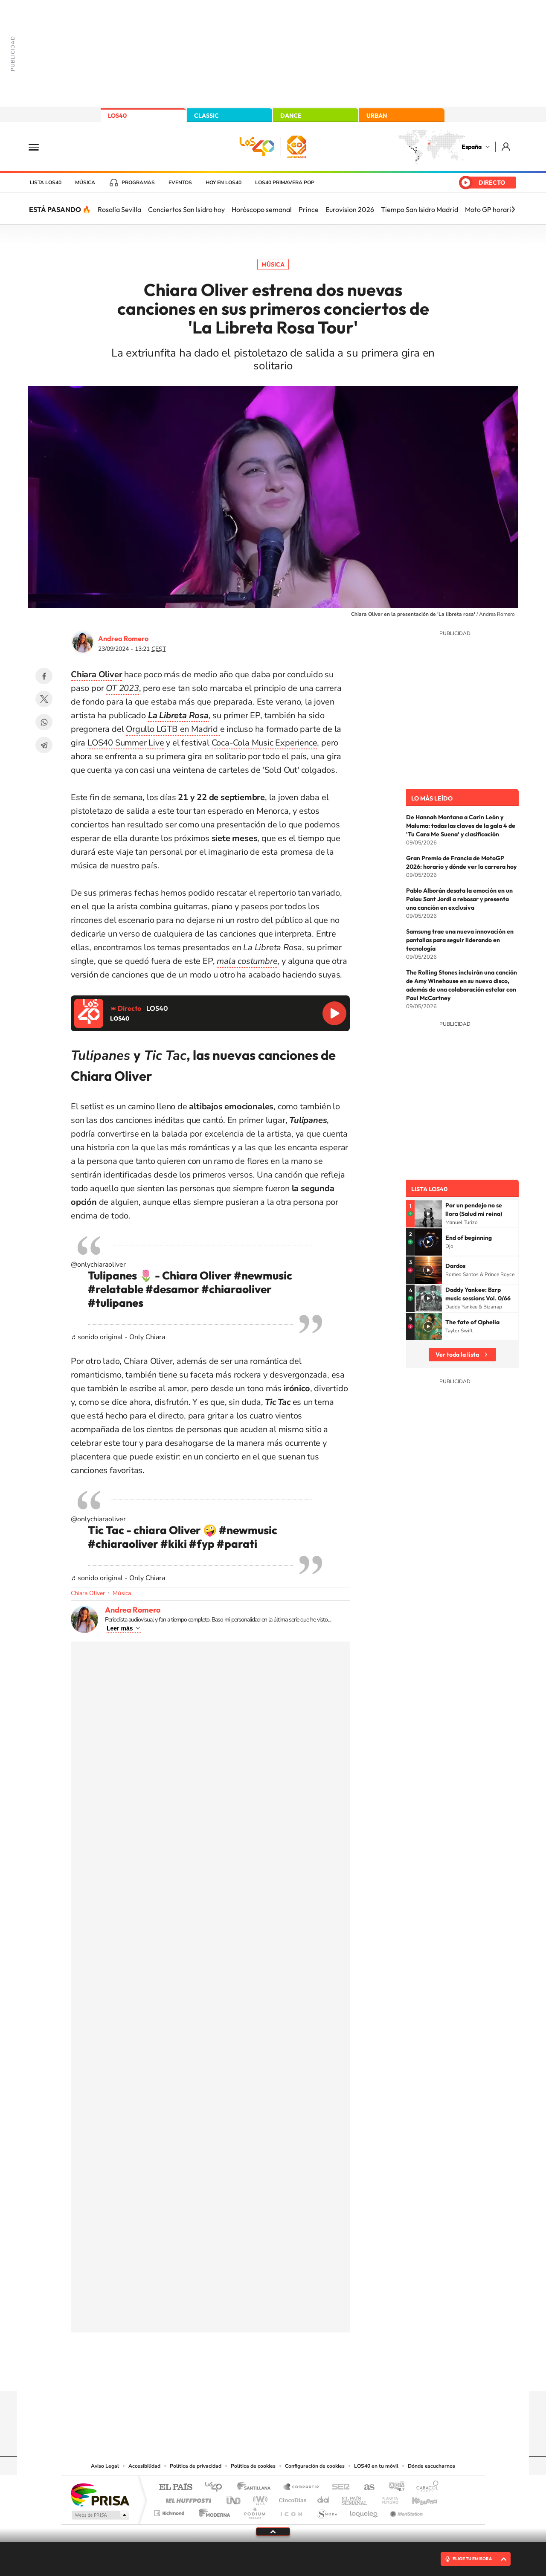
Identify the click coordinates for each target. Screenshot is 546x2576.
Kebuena (417, 2498)
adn (393, 2487)
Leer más (120, 1628)
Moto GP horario (490, 209)
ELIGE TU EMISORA (472, 2558)
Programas (138, 182)
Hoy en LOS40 (223, 182)
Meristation (405, 2511)
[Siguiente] (513, 209)
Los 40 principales (216, 2487)
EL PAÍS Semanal (355, 2498)
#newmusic (263, 1275)
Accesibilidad (144, 2466)
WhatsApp (43, 722)
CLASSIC (206, 115)
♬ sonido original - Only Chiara (118, 1337)
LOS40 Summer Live (125, 742)
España (472, 147)
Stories (324, 2375)
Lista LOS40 (45, 182)
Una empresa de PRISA (100, 2494)
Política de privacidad (195, 2466)
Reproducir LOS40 (334, 1013)
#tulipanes (115, 1303)
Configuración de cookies (315, 2466)
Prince (309, 209)
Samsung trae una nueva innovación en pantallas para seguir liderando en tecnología (460, 940)
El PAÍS (175, 2487)
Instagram (222, 2375)
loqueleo (364, 2511)
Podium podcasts (254, 2511)
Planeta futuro (386, 2498)
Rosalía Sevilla (119, 209)
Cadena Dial (323, 2498)
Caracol (425, 2487)
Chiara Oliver (88, 1593)
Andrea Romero (123, 638)
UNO (234, 2498)
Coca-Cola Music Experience (264, 742)
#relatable (115, 1289)
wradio (259, 2498)
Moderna (212, 2511)
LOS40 (117, 115)
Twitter (43, 699)
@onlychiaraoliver (98, 1264)
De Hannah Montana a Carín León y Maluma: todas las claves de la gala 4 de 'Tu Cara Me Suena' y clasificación (460, 825)
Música (85, 182)
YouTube (256, 2375)
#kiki (173, 1544)
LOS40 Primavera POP (284, 182)
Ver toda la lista (457, 1354)
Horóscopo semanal (262, 209)
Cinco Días (291, 2498)
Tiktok (239, 2375)
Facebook (43, 676)
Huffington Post (187, 2498)
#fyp (202, 1544)
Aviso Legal (105, 2466)
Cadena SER (338, 2487)
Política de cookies (253, 2466)
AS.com (365, 2487)
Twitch (307, 2375)
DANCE (291, 115)
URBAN (376, 115)
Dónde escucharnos (431, 2466)
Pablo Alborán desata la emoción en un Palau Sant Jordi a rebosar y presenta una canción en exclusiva (459, 899)
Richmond (170, 2511)
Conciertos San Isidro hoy (186, 209)
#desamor (172, 1289)
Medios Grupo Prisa (99, 2515)
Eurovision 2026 (349, 209)
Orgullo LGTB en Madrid (173, 729)
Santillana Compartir (301, 2487)
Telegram (43, 745)
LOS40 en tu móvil (376, 2466)
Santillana (256, 2487)
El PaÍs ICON (291, 2511)
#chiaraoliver (236, 1289)
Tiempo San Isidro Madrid (419, 209)
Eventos (180, 182)
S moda (327, 2511)
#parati (237, 1544)
